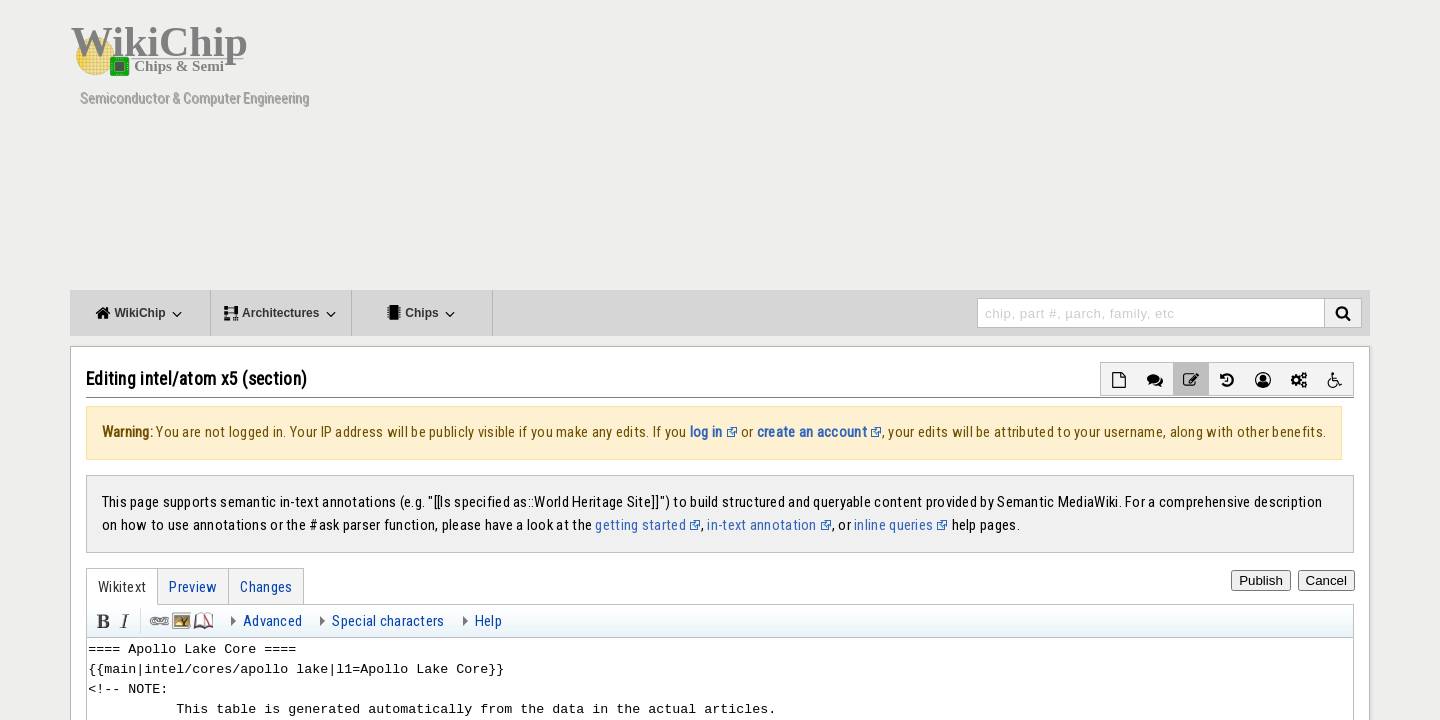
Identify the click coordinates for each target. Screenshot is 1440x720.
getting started (640, 525)
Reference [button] (202, 619)
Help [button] (488, 621)
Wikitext (122, 587)
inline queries (893, 525)
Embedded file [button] (180, 619)
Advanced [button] (272, 621)
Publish (1261, 580)
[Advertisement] (1005, 150)
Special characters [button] (388, 621)
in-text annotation (761, 525)
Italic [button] (123, 619)
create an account (812, 432)
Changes (266, 587)
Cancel (1327, 580)
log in (706, 432)
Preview (193, 587)
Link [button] (158, 619)
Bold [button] (101, 619)
